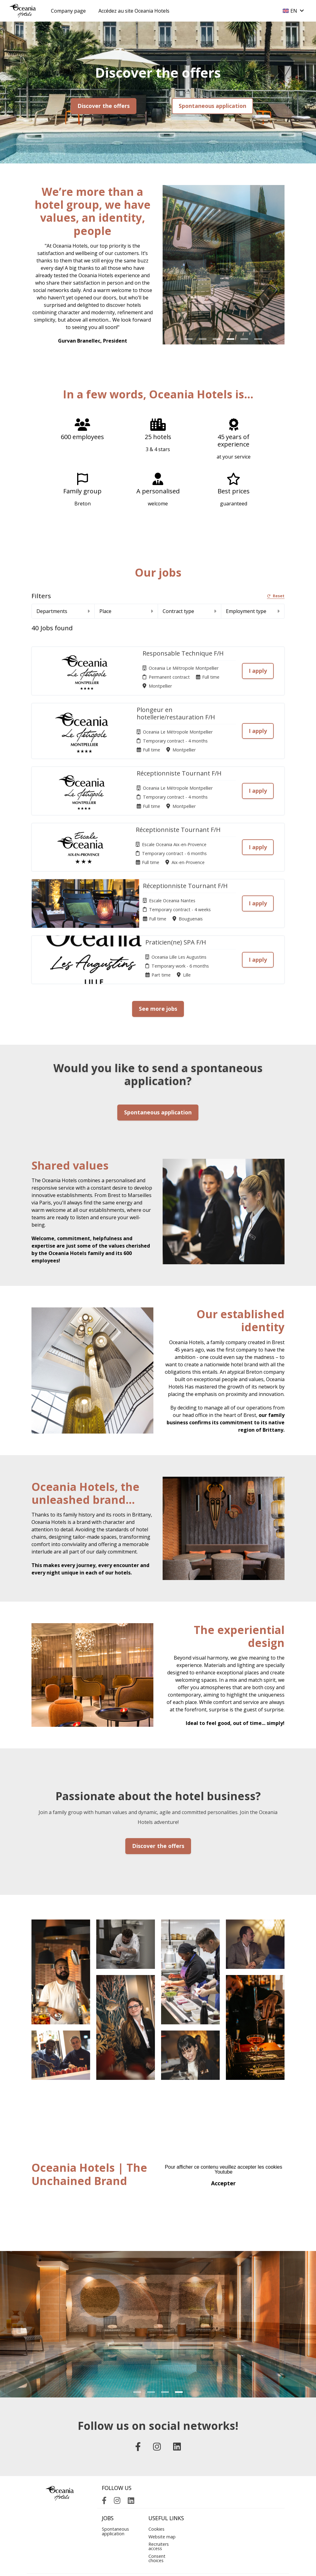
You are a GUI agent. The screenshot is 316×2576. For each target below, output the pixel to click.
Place (126, 611)
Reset (276, 596)
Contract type (189, 611)
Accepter (223, 2130)
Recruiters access (158, 2494)
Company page (68, 10)
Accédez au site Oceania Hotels (133, 10)
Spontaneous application (212, 105)
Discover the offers (103, 105)
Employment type (253, 611)
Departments (63, 611)
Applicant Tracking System (158, 2565)
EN (293, 10)
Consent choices (156, 2506)
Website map (162, 2484)
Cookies (156, 2476)
